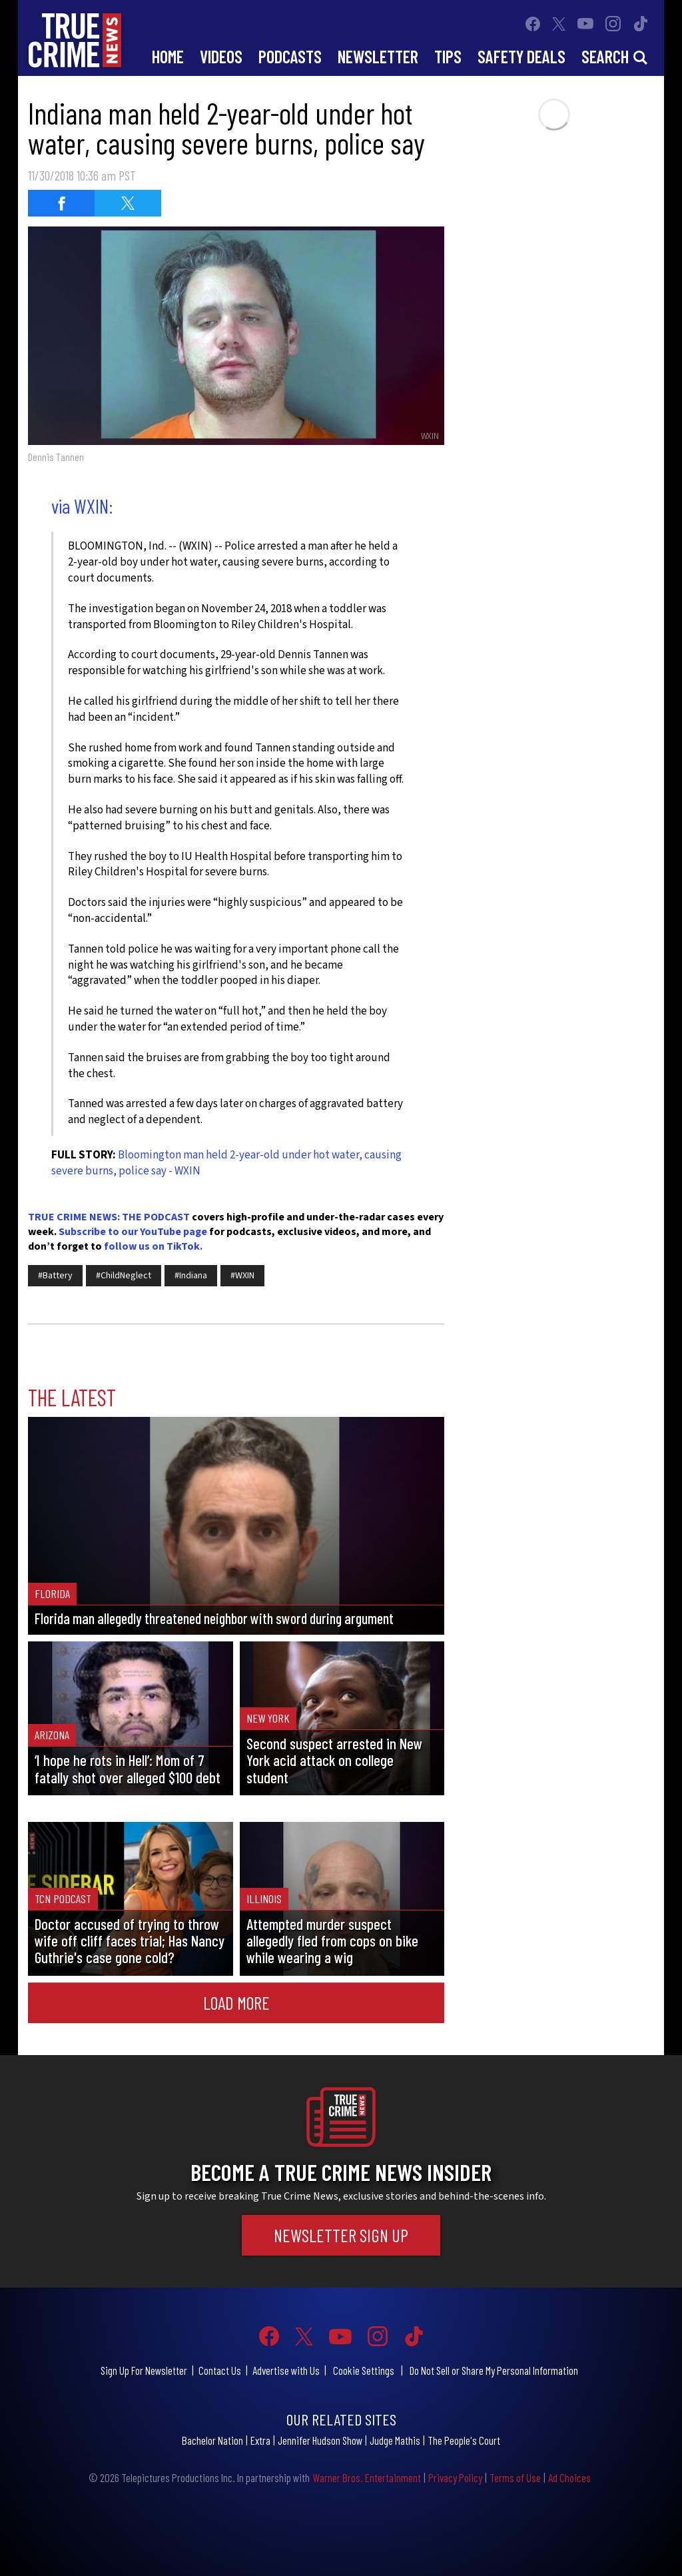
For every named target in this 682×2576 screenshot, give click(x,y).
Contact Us (219, 2370)
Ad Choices (569, 2477)
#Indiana (190, 1275)
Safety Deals (521, 56)
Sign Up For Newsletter (144, 2370)
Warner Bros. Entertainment (366, 2477)
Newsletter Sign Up (341, 2235)
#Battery (55, 1275)
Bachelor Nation (212, 2440)
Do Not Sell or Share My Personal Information (494, 2370)
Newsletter (378, 56)
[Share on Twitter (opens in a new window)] (128, 203)
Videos (221, 56)
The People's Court (464, 2440)
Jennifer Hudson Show (320, 2440)
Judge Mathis (395, 2440)
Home (168, 56)
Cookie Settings (363, 2370)
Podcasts (290, 56)
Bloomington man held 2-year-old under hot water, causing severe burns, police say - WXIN (226, 1163)
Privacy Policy (455, 2477)
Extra (260, 2440)
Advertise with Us (286, 2370)
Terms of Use (515, 2477)
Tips (448, 56)
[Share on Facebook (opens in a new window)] (61, 203)
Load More (236, 2002)
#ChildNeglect (123, 1275)
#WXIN (242, 1275)
